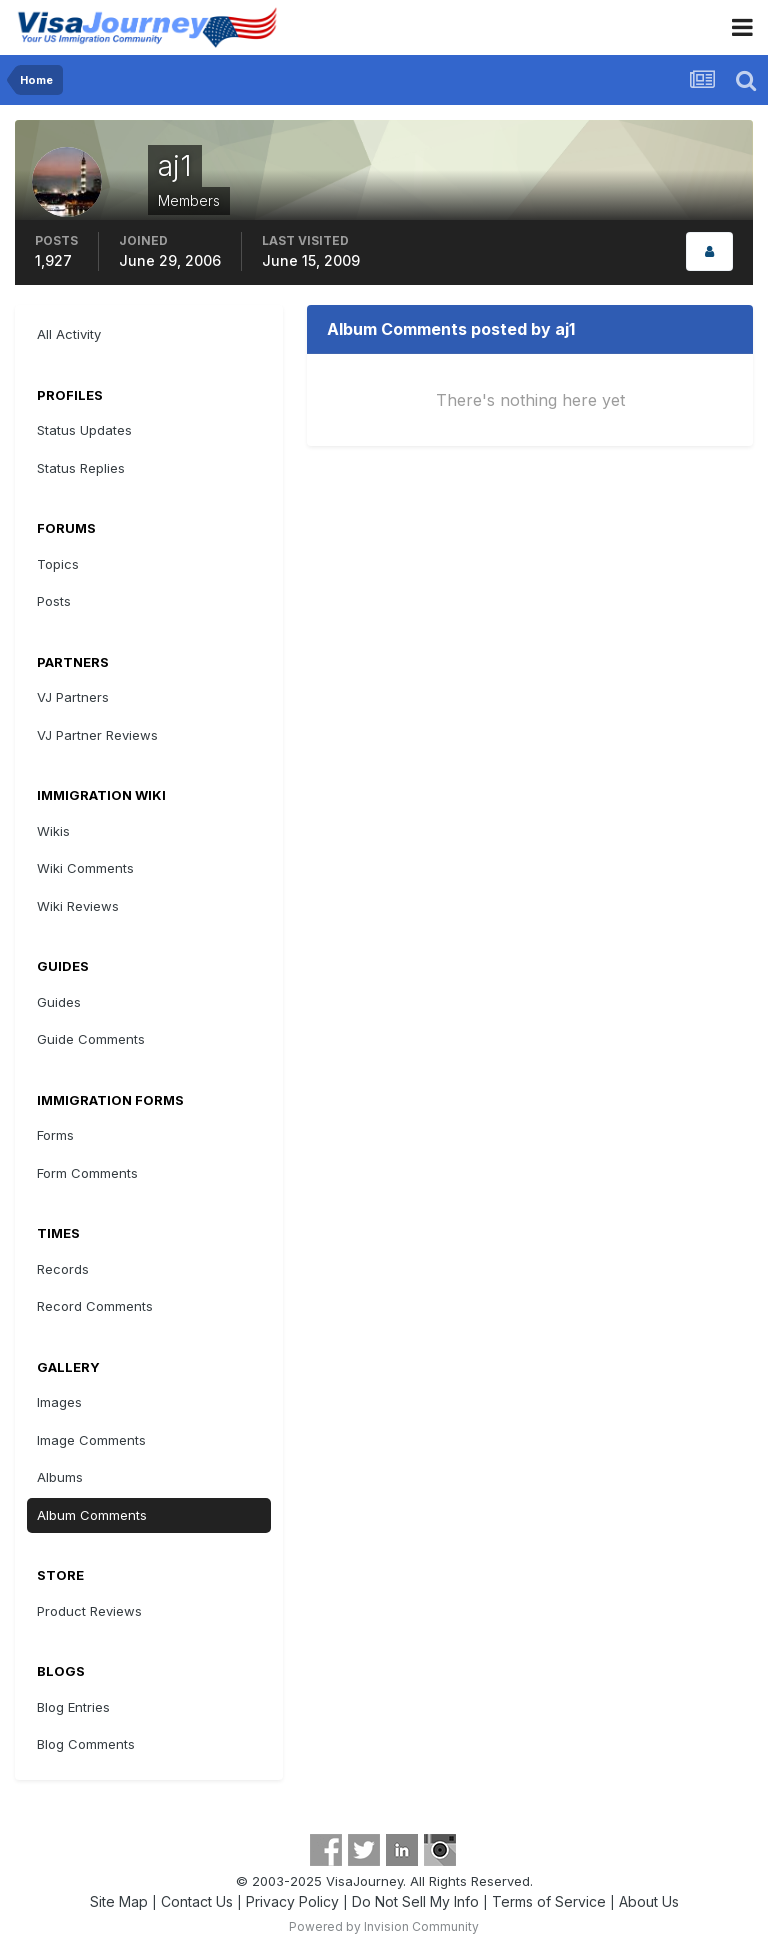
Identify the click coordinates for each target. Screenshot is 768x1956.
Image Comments (91, 1440)
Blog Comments (86, 1744)
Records (63, 1269)
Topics (58, 564)
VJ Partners (73, 697)
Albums (60, 1477)
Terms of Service (549, 1901)
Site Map (119, 1901)
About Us (649, 1901)
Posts (54, 601)
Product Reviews (89, 1611)
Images (59, 1402)
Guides (59, 1002)
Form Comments (87, 1173)
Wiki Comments (85, 868)
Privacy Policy (292, 1901)
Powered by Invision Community (384, 1926)
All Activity (69, 334)
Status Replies (81, 468)
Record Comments (95, 1306)
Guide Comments (91, 1039)
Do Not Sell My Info (415, 1901)
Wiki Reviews (78, 906)
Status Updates (84, 430)
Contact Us (197, 1901)
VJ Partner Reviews (97, 735)
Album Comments (92, 1515)
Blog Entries (73, 1707)
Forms (55, 1135)
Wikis (53, 831)
